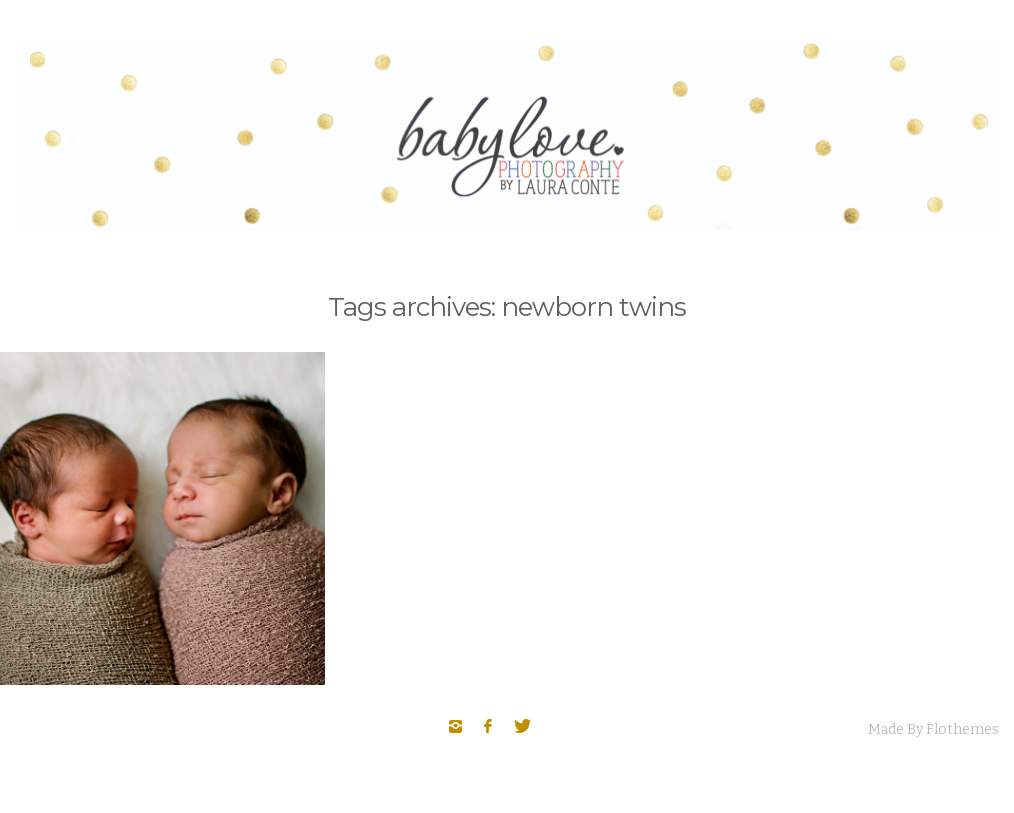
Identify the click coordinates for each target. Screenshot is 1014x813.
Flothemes (962, 729)
